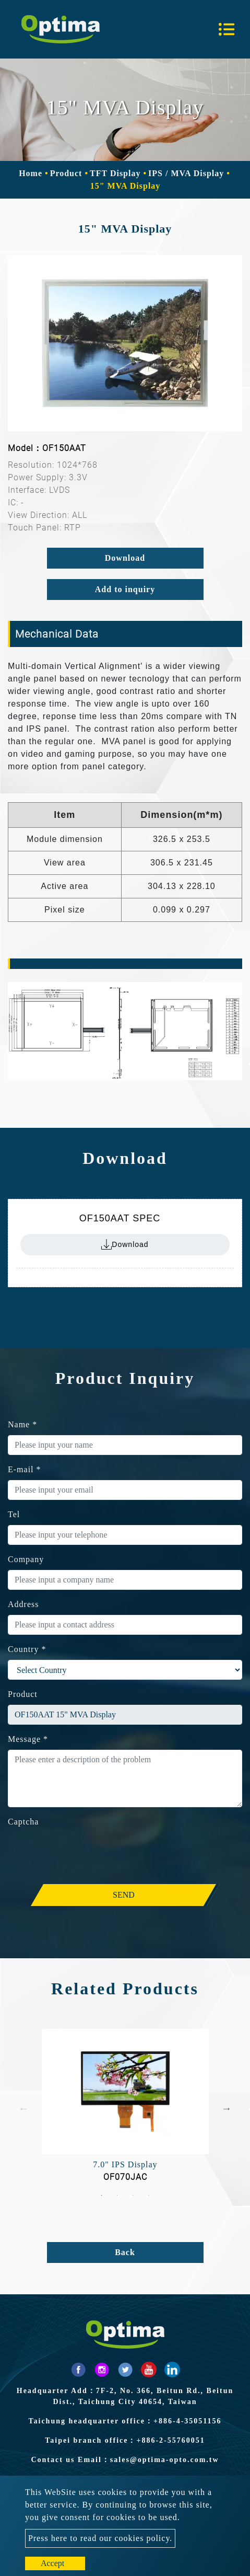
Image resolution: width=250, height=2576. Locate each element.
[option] (125, 343)
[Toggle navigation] (226, 29)
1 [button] (102, 2195)
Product (66, 173)
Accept (52, 2563)
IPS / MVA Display (186, 173)
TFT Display (115, 173)
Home (30, 173)
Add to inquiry (125, 589)
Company (26, 1559)
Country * (27, 1649)
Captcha (23, 1821)
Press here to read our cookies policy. (100, 2538)
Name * (22, 1424)
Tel (14, 1514)
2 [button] (117, 2195)
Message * (28, 1739)
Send (124, 1894)
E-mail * (24, 1469)
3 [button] (133, 2195)
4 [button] (149, 2195)
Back (125, 2252)
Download (125, 557)
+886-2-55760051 (170, 2440)
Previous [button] (23, 2108)
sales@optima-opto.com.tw (164, 2460)
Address (23, 1604)
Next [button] (226, 2108)
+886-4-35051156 (187, 2421)
